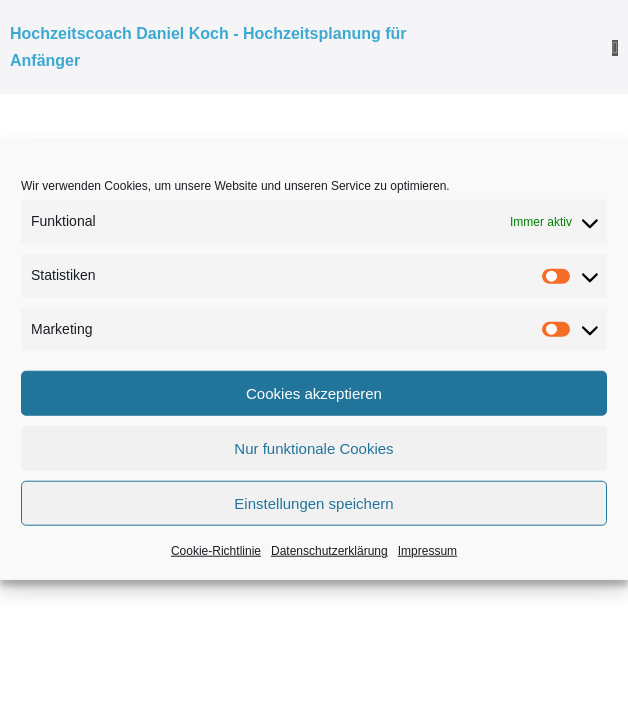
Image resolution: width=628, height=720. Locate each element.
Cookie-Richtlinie (216, 551)
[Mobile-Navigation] (615, 48)
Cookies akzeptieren (314, 393)
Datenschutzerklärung (329, 551)
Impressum (427, 551)
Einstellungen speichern (313, 503)
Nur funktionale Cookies (313, 448)
